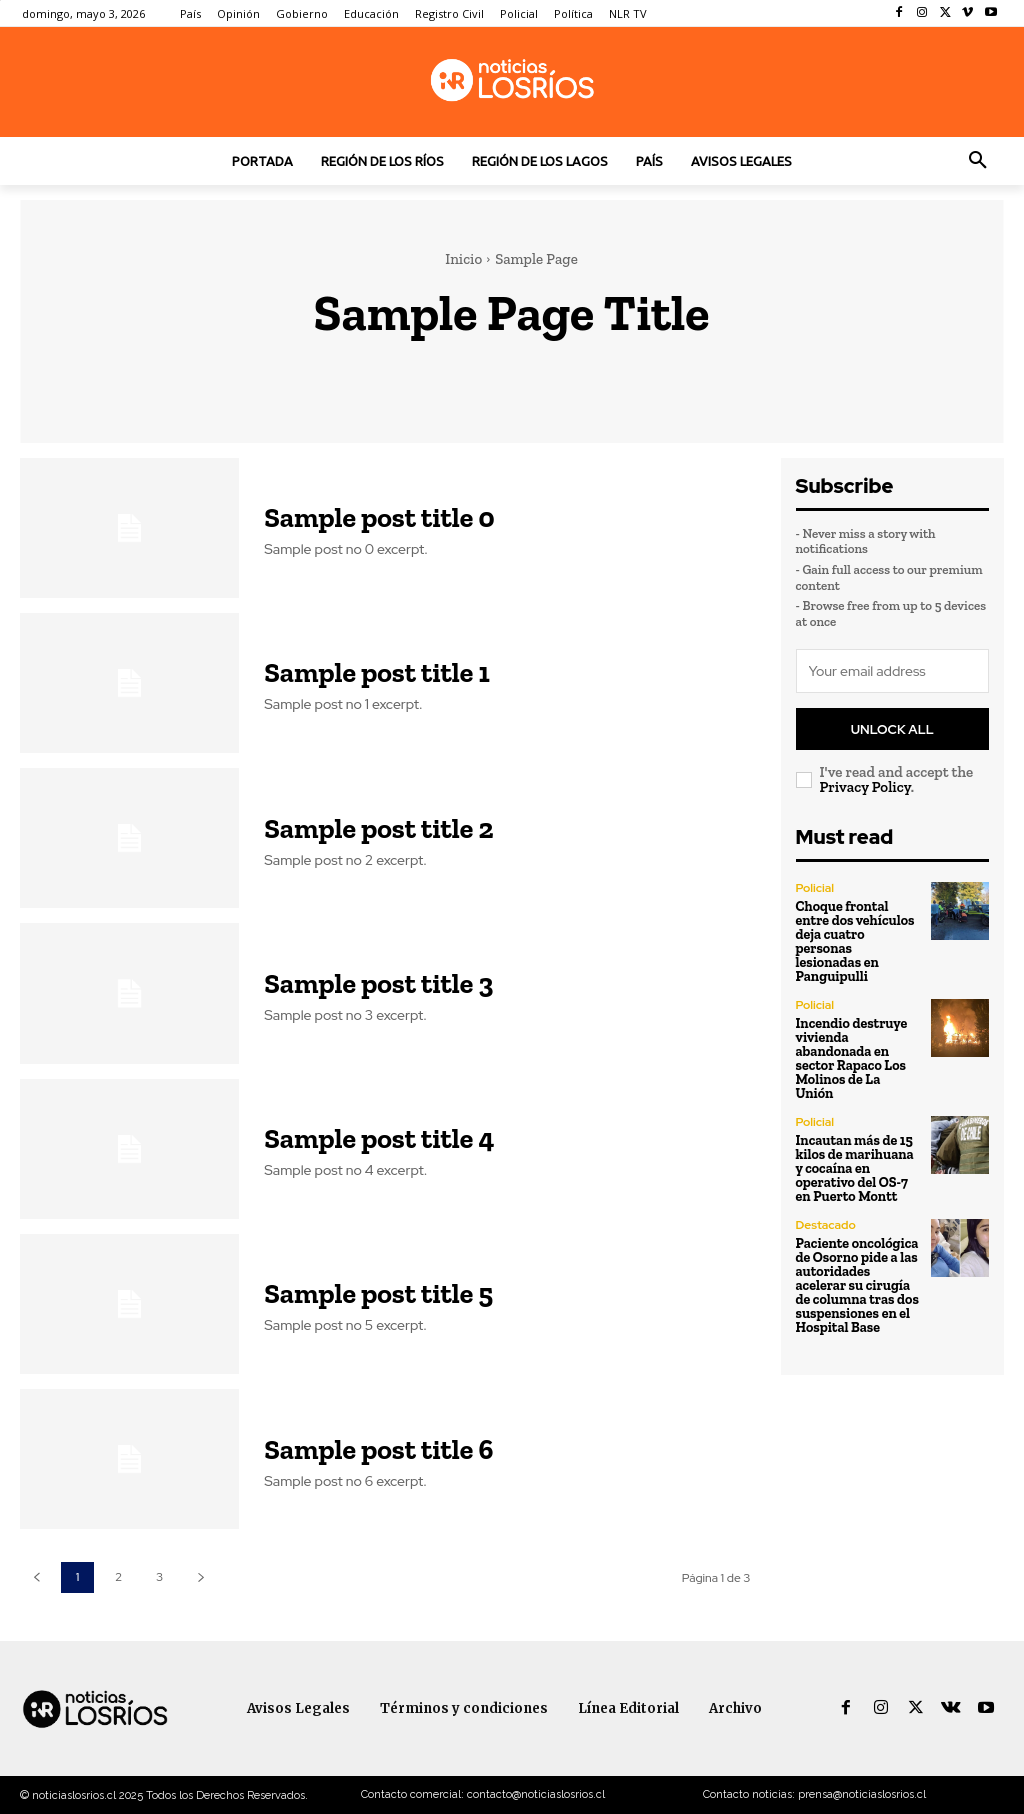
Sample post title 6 (378, 1449)
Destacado (826, 1224)
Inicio (463, 259)
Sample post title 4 (379, 1138)
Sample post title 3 (378, 983)
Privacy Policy (865, 786)
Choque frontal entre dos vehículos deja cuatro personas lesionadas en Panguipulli (855, 940)
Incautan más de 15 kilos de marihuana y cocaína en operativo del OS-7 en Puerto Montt (855, 1167)
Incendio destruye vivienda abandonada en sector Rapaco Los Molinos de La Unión (852, 1057)
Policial (815, 887)
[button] (978, 161)
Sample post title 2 (378, 828)
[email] (893, 671)
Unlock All (892, 728)
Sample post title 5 (378, 1293)
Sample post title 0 (379, 517)
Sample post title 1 (377, 672)
